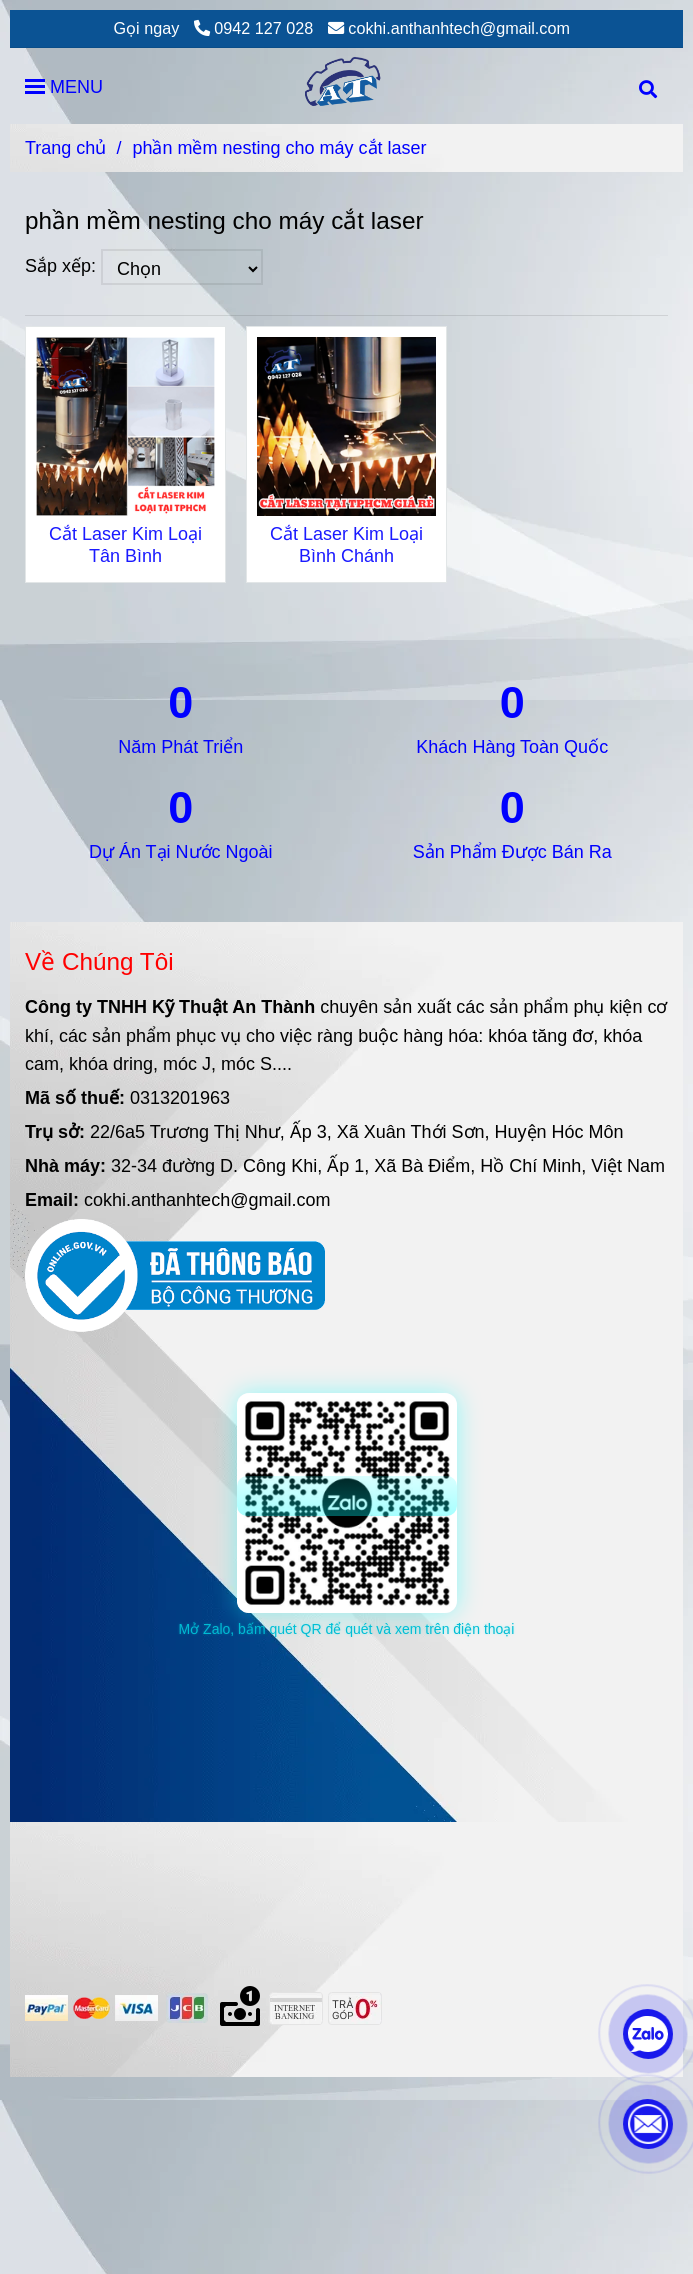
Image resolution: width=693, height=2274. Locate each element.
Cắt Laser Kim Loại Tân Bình (125, 545)
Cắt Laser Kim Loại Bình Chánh (346, 545)
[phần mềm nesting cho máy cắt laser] (346, 86)
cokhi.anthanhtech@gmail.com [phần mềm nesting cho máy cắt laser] (449, 28)
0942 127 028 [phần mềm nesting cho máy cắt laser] (254, 28)
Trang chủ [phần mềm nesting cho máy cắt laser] (65, 148)
